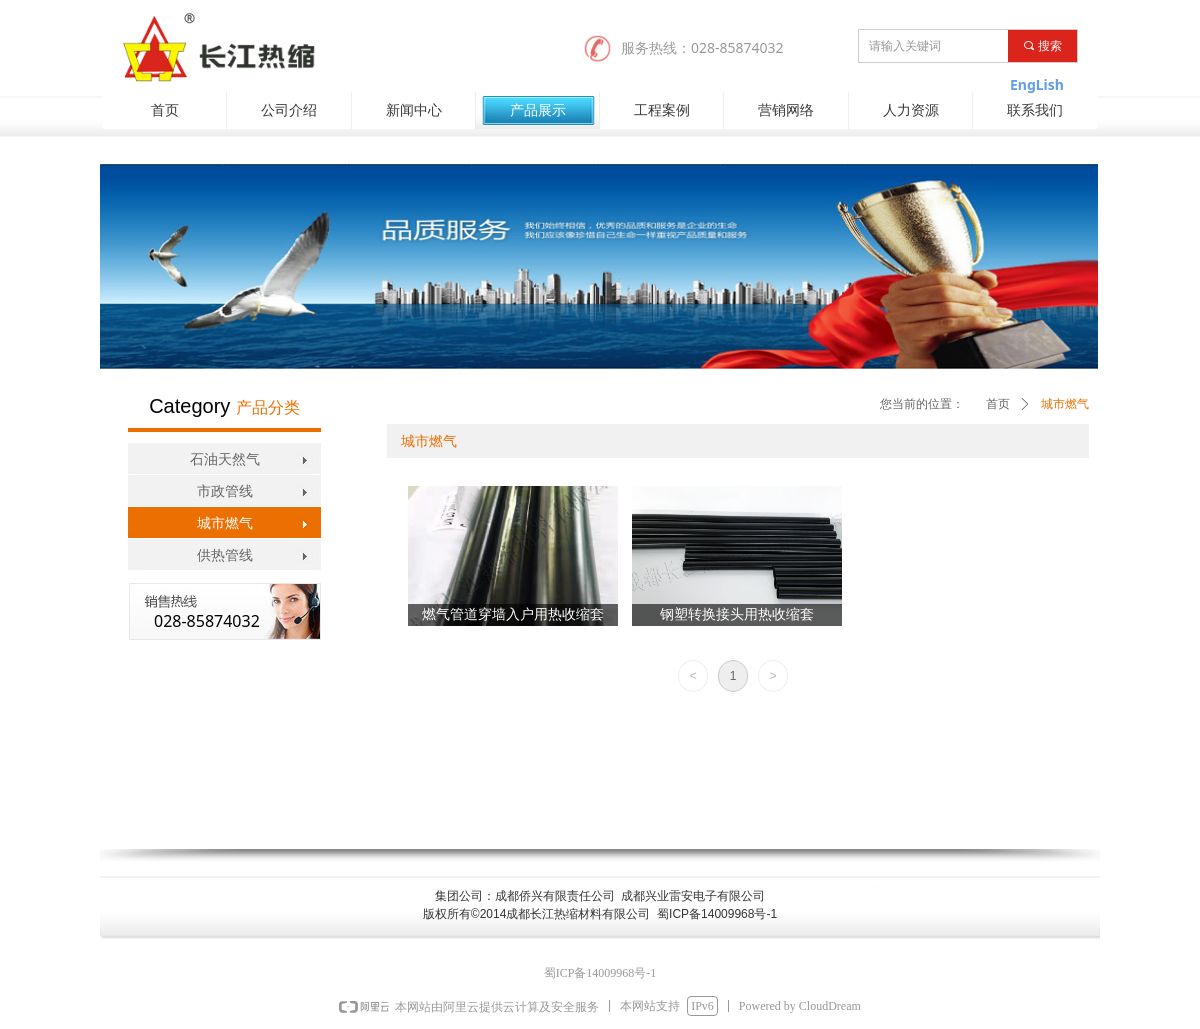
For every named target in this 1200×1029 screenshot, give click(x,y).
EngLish (1037, 84)
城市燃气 (1065, 404)
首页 (998, 404)
